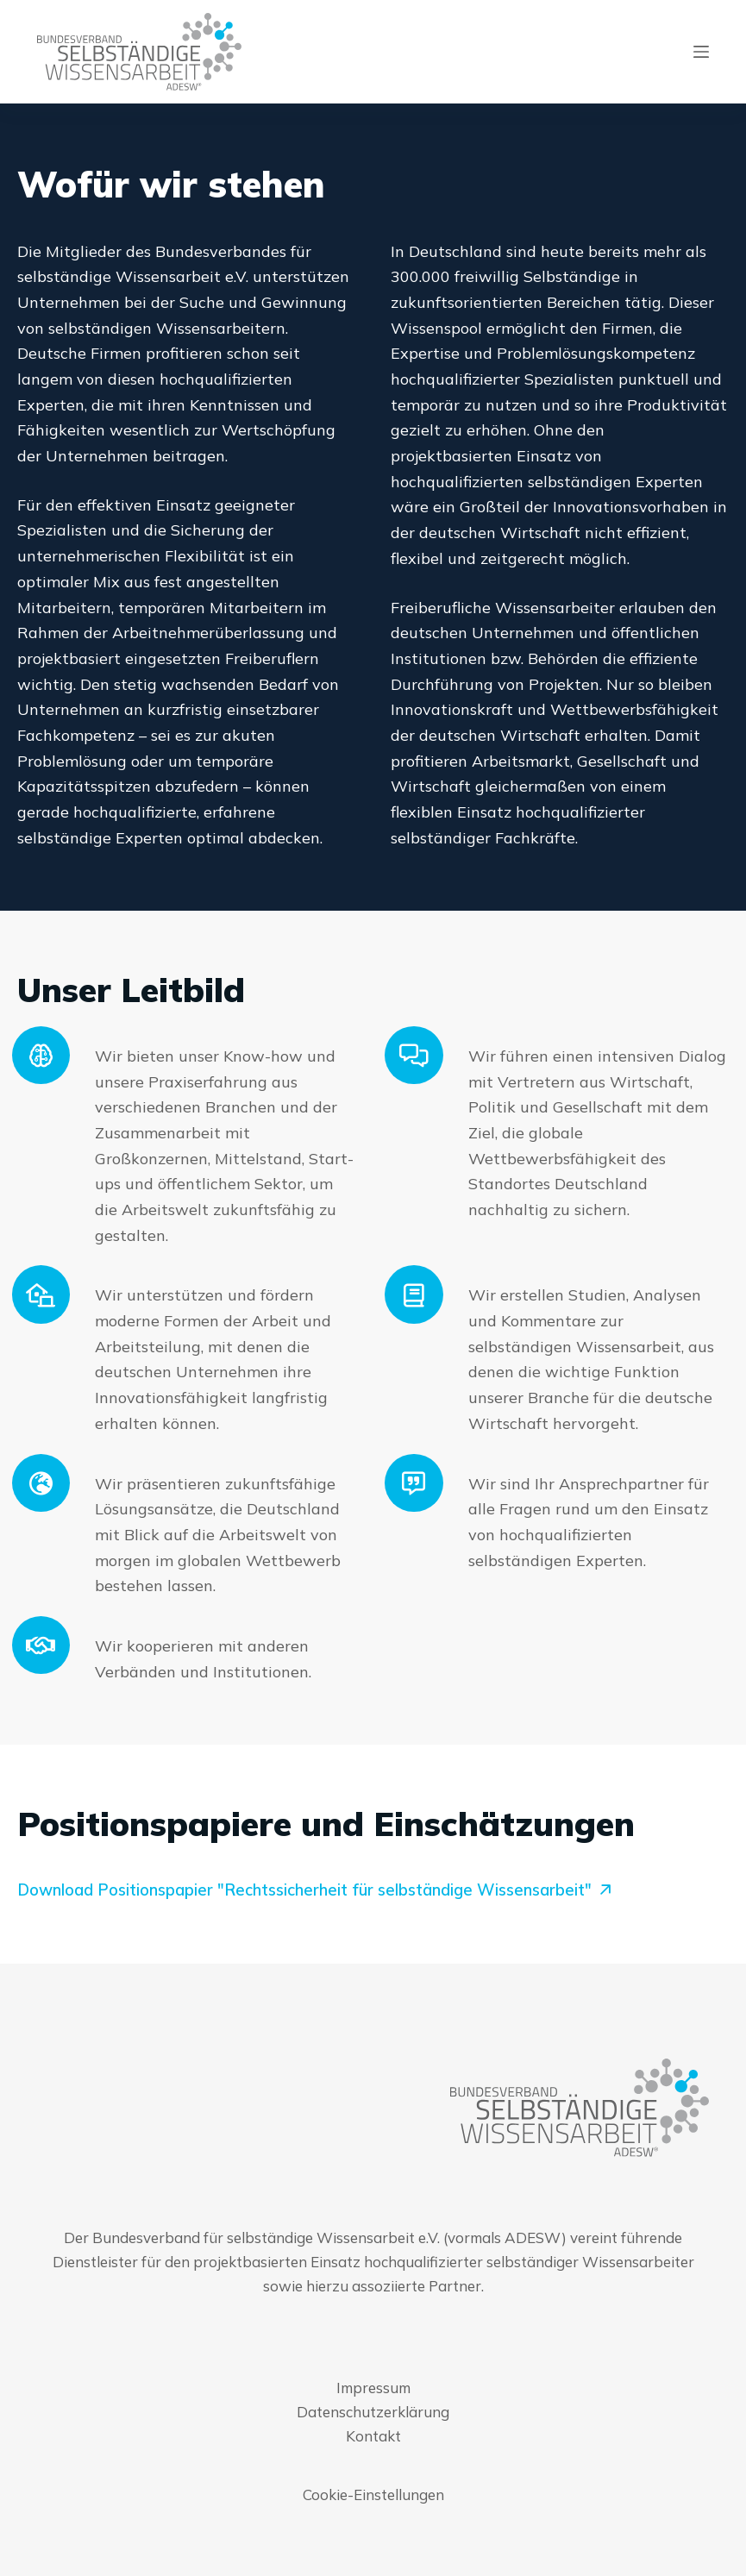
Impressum (373, 2388)
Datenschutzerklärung (373, 2412)
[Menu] (701, 52)
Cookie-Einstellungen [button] (373, 2494)
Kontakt (373, 2436)
